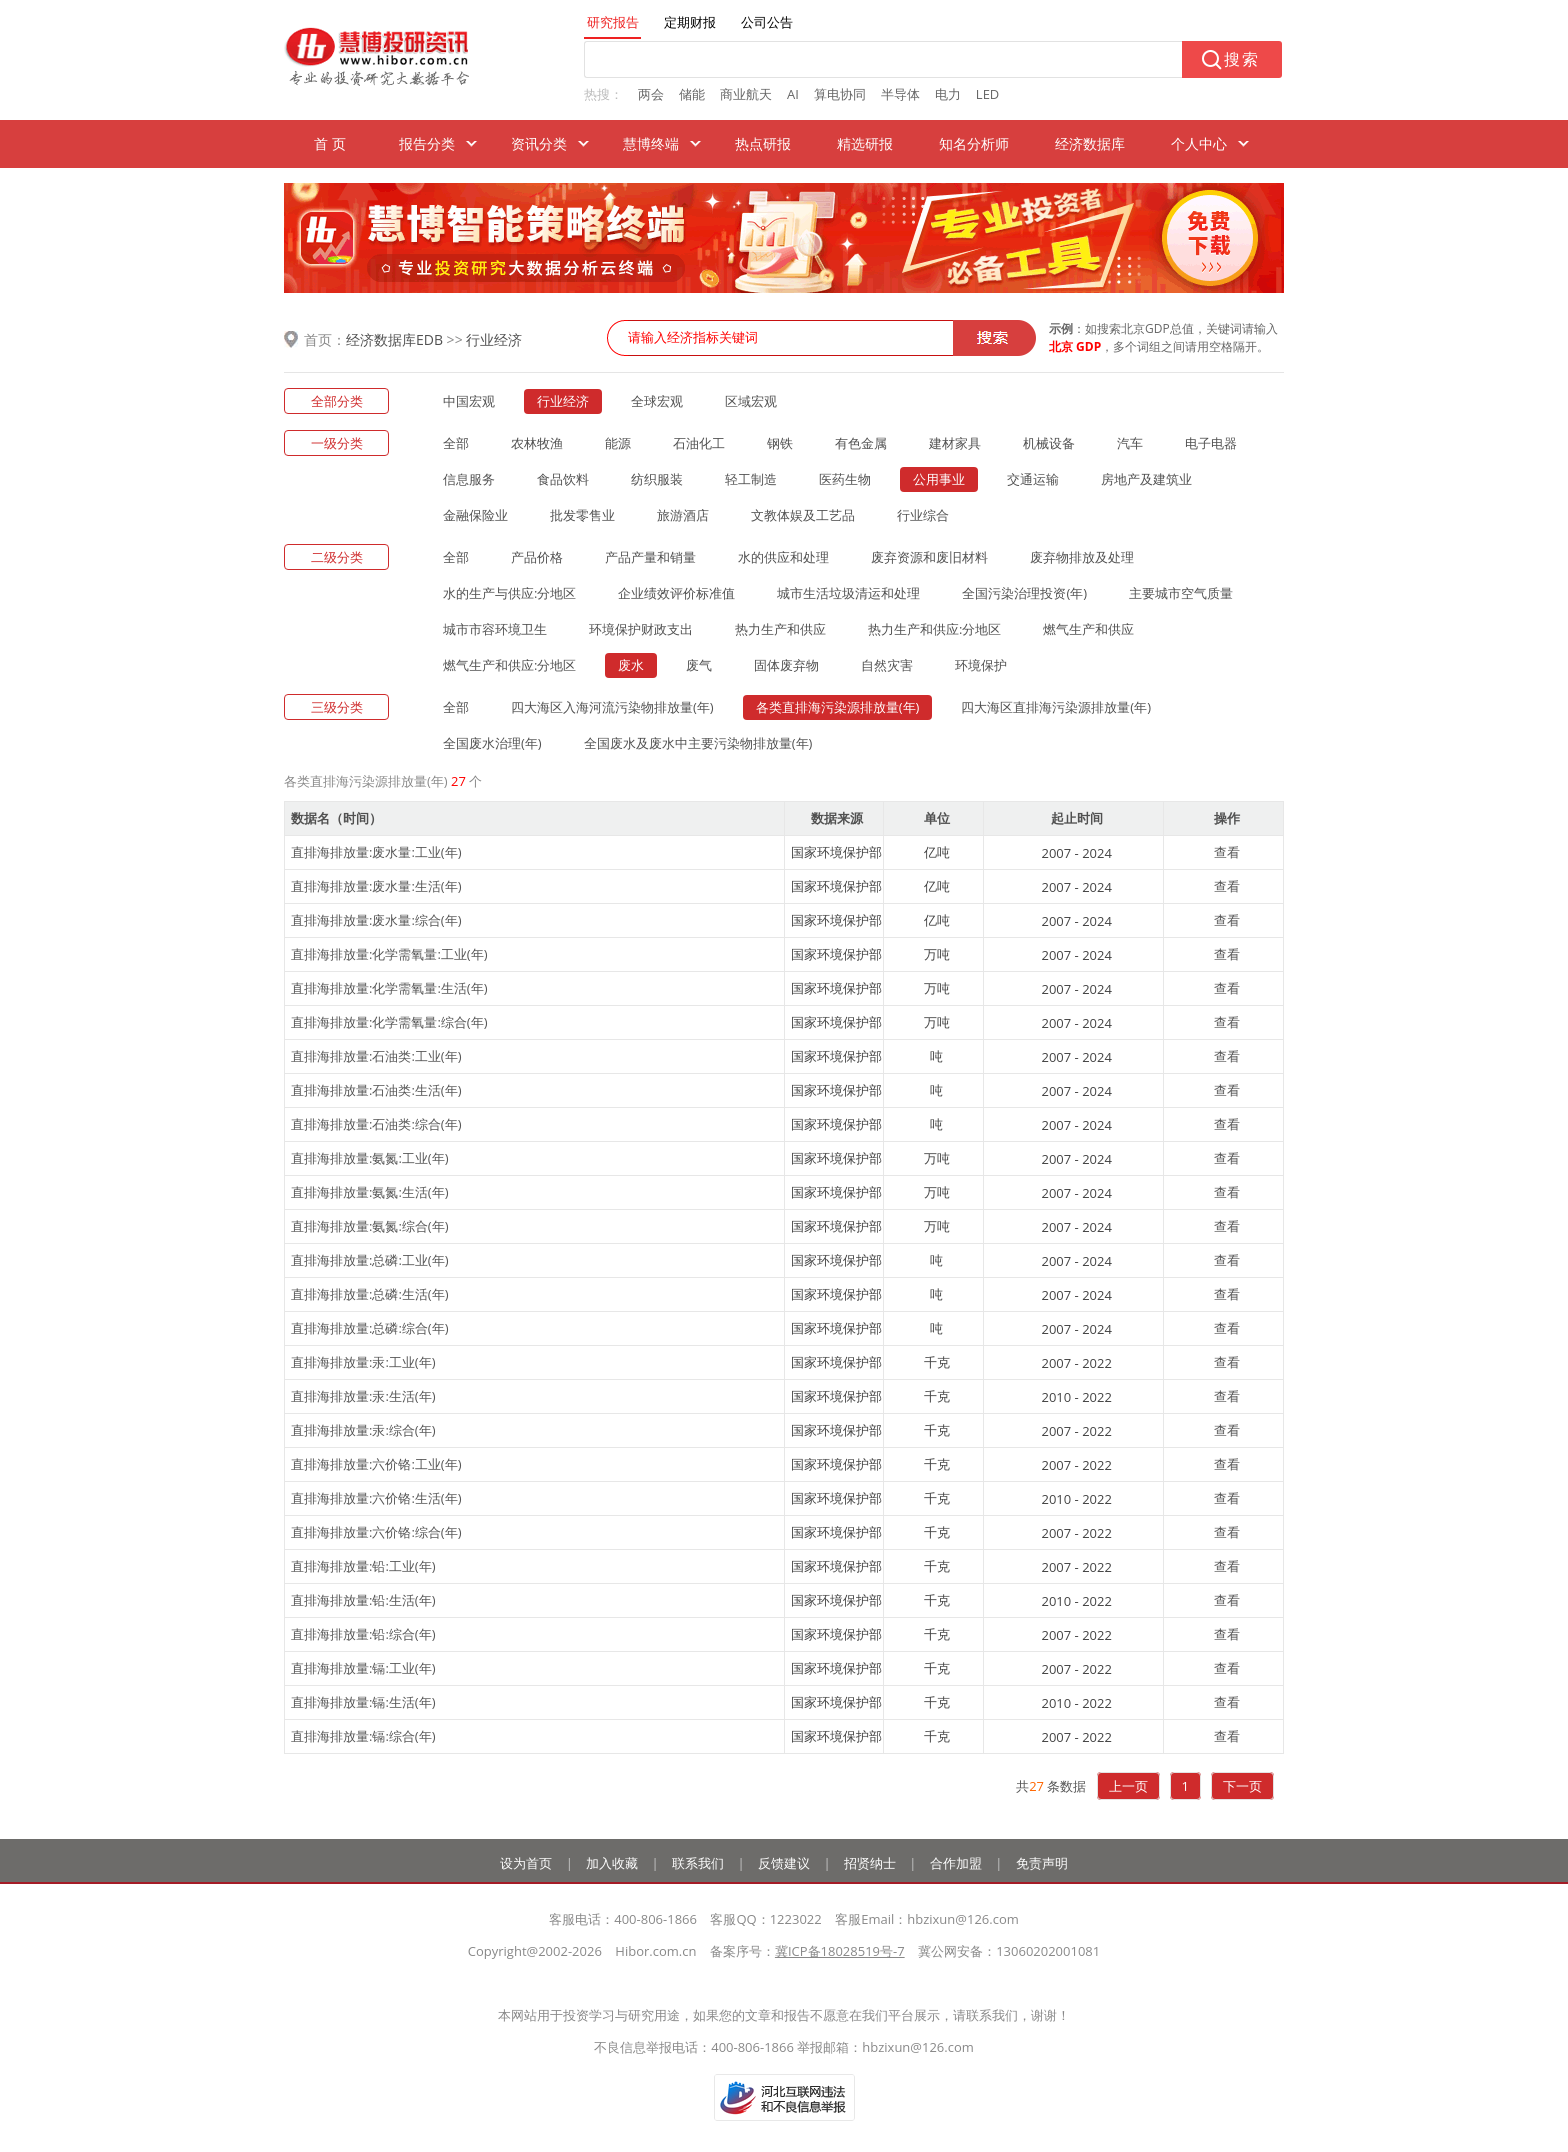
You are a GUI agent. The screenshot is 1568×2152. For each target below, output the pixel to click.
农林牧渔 (537, 443)
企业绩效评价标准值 (676, 593)
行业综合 (923, 515)
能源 (618, 443)
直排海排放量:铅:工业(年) (363, 1566)
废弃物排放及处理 (1082, 557)
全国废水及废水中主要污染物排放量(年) (698, 743)
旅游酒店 (683, 515)
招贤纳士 (870, 1863)
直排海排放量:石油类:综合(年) (376, 1124)
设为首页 (526, 1863)
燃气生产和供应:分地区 (509, 665)
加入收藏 (612, 1863)
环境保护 (981, 665)
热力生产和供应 (780, 629)
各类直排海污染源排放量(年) (838, 707)
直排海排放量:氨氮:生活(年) (370, 1192)
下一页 (1242, 1786)
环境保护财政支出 (641, 629)
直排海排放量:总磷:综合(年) (370, 1328)
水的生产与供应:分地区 (509, 593)
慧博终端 (651, 143)
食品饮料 (563, 479)
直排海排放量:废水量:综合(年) (376, 920)
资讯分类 (539, 143)
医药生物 (845, 479)
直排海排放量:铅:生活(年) (363, 1600)
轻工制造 (751, 479)
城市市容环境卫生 (495, 629)
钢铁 (780, 443)
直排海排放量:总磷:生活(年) (370, 1294)
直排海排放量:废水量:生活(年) (376, 886)
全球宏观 (657, 401)
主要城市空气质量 (1181, 593)
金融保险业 (475, 515)
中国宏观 (469, 401)
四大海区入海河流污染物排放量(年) (612, 707)
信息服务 (469, 479)
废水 (631, 665)
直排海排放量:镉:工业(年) (363, 1668)
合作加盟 (956, 1863)
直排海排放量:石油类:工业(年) (376, 1056)
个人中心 (1199, 143)
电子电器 (1211, 443)
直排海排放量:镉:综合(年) (363, 1736)
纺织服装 (657, 479)
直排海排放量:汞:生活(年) (363, 1396)
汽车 (1130, 443)
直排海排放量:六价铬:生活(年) (376, 1498)
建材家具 (955, 443)
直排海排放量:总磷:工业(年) (370, 1260)
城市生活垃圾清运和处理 (848, 593)
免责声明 (1042, 1863)
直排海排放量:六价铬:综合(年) (376, 1532)
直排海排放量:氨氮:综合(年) (370, 1226)
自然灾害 (887, 665)
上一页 (1128, 1786)
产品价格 (537, 557)
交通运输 (1033, 479)
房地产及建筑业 (1146, 479)
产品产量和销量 (650, 557)
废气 (699, 665)
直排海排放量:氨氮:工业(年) (370, 1158)
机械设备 (1049, 443)
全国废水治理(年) (492, 743)
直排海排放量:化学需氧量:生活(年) (389, 988)
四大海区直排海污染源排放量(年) (1056, 707)
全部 (456, 443)
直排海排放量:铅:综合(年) (363, 1634)
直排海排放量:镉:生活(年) (363, 1702)
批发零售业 (582, 515)
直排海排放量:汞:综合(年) (363, 1430)
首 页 (330, 143)
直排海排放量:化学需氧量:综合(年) (389, 1022)
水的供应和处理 (783, 557)
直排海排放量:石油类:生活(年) (376, 1090)
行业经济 (494, 339)
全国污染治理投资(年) (1024, 593)
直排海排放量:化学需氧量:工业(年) (389, 954)
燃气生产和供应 (1088, 629)
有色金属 (861, 443)
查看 (1227, 852)
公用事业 (939, 479)
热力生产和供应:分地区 (934, 629)
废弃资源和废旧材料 (929, 557)
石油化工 (699, 443)
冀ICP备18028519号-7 (840, 1951)
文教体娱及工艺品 (803, 515)
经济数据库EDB (394, 339)
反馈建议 (784, 1863)
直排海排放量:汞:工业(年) (363, 1362)
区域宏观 (751, 401)
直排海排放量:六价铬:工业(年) (376, 1464)
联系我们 (698, 1863)
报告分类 (427, 143)
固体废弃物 (786, 665)
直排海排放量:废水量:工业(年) (376, 852)
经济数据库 (1090, 143)
